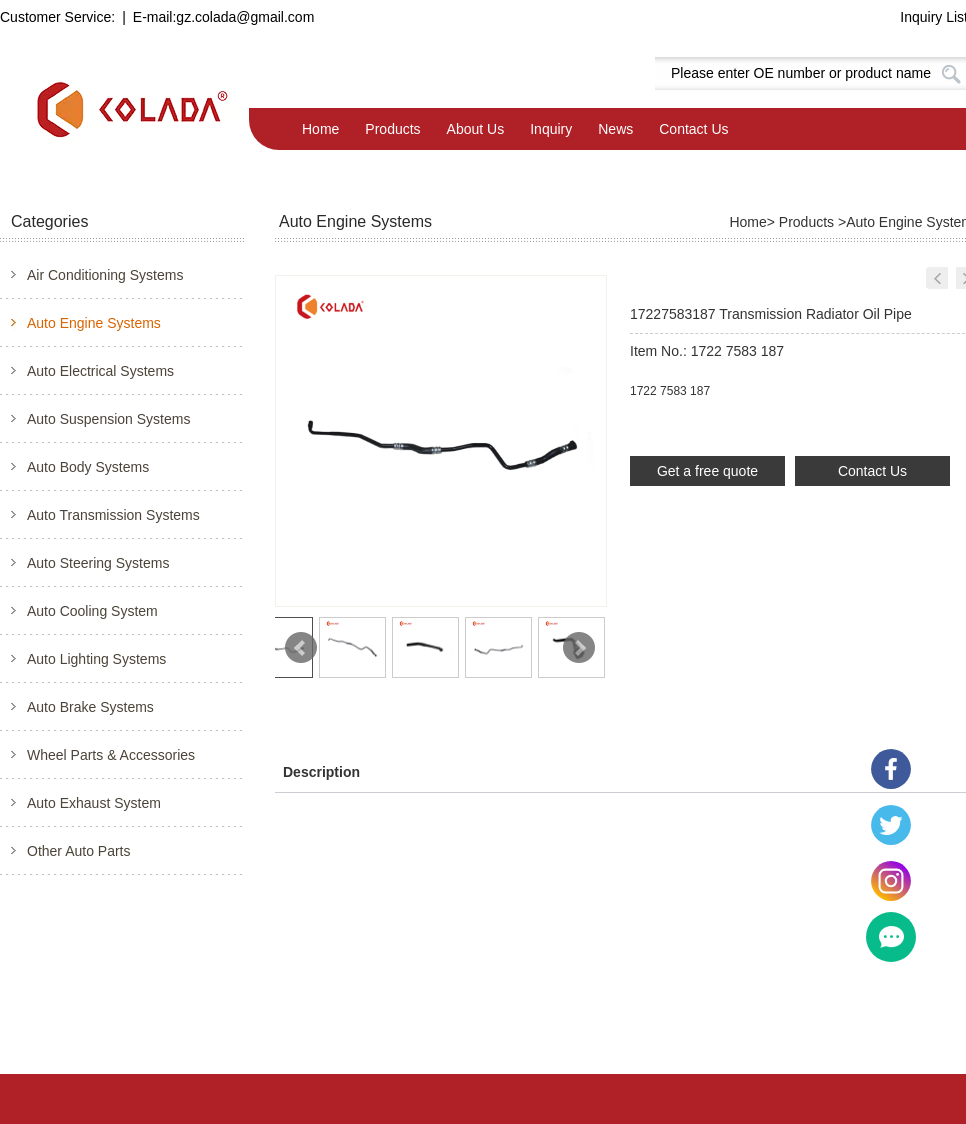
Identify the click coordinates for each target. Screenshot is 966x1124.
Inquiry (551, 129)
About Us (476, 129)
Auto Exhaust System (94, 803)
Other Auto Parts (79, 851)
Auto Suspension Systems (108, 419)
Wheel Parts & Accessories (111, 755)
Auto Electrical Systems (100, 371)
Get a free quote (707, 471)
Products (392, 129)
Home (320, 129)
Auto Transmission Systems (113, 515)
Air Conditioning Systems (105, 275)
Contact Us (693, 129)
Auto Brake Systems (90, 707)
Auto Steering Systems (98, 563)
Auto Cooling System (92, 611)
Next (579, 648)
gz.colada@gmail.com (245, 17)
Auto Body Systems (88, 467)
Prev (301, 648)
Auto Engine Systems (94, 323)
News (615, 129)
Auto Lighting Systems (96, 659)
